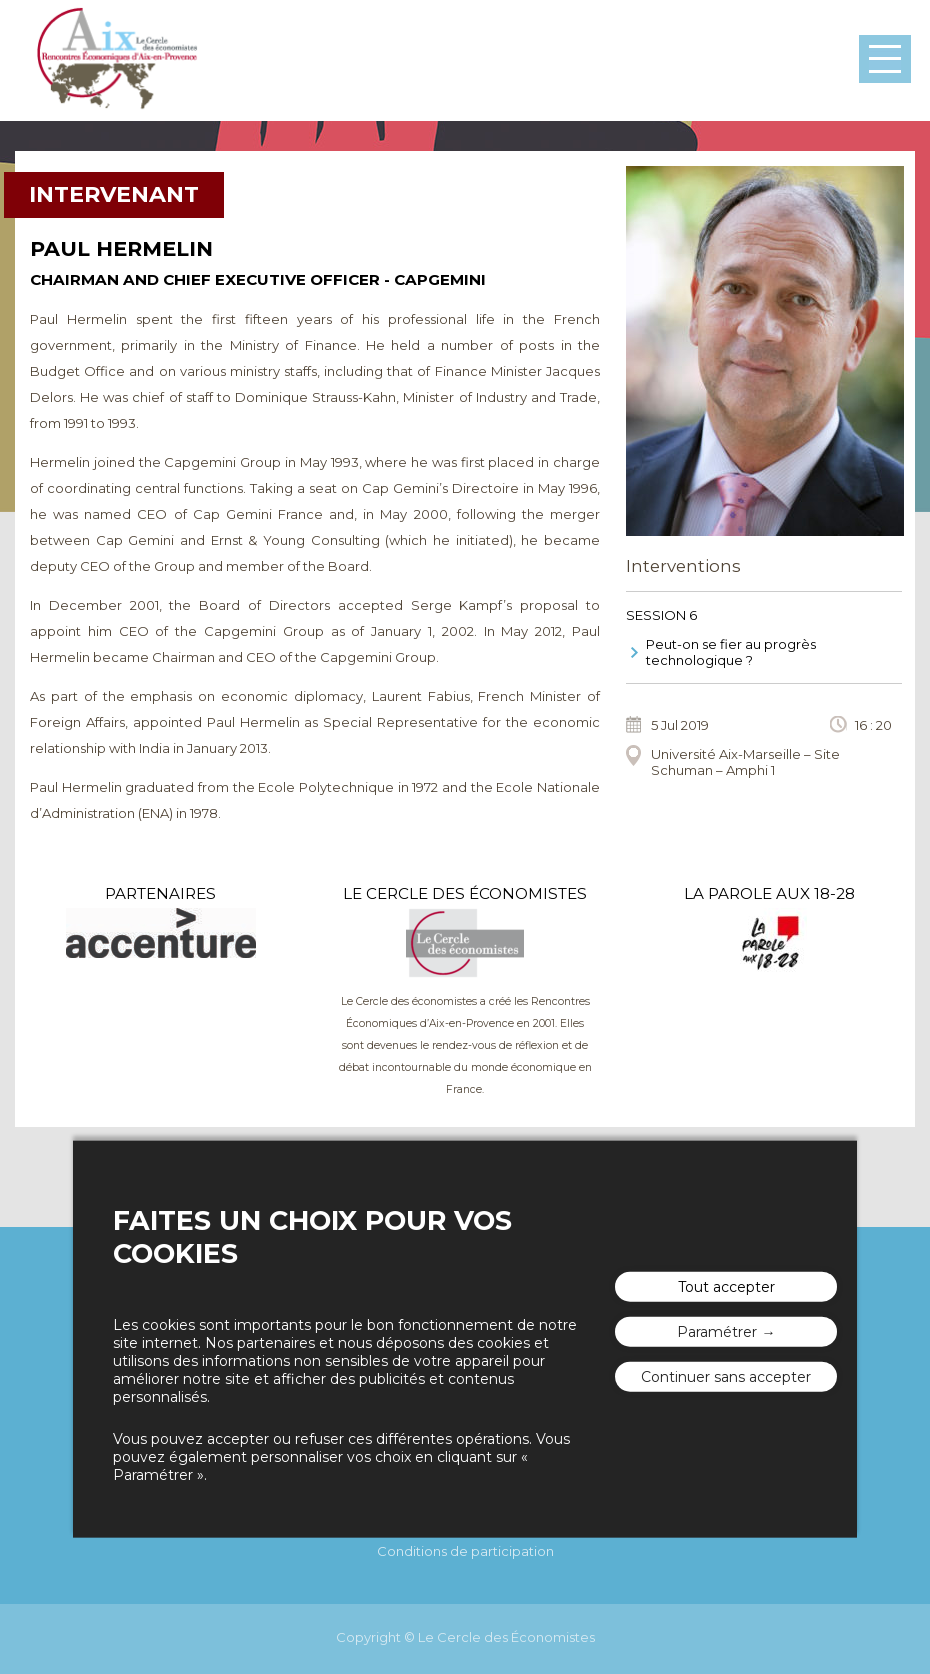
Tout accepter (726, 1287)
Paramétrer (717, 1332)
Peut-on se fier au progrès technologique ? (731, 652)
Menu (885, 59)
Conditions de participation (465, 1551)
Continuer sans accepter (726, 1377)
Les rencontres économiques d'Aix (116, 60)
